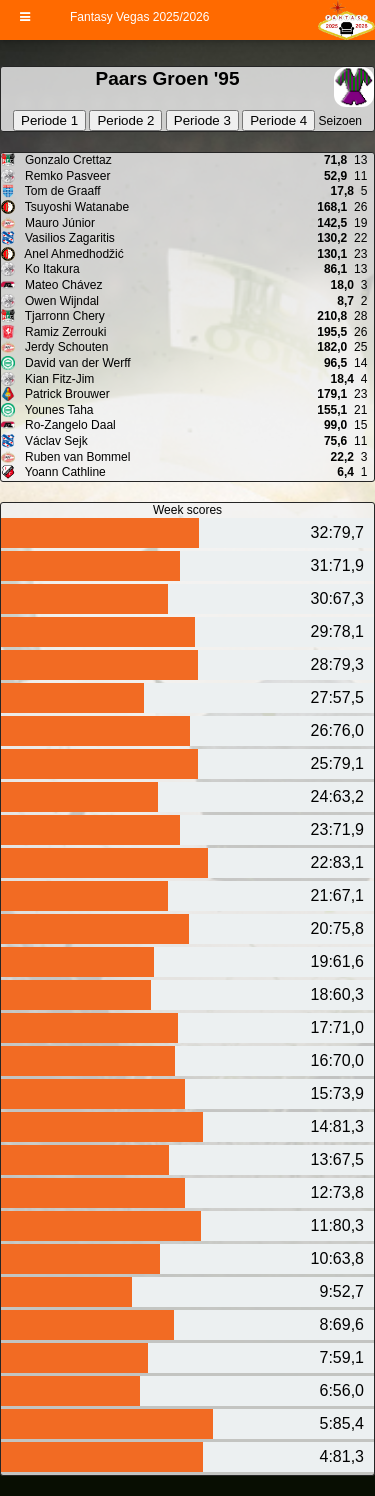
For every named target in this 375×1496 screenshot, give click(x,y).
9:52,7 (342, 1291)
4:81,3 (342, 1456)
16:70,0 (337, 1060)
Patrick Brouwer (66, 394)
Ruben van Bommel (76, 457)
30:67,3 (337, 598)
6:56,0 (342, 1390)
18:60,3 (337, 994)
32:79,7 (337, 532)
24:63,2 (337, 796)
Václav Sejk (55, 441)
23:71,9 (337, 829)
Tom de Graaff (61, 191)
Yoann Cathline (64, 472)
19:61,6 (337, 961)
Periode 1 (49, 120)
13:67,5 (337, 1159)
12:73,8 (337, 1192)
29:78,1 (337, 631)
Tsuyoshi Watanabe (75, 207)
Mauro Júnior (58, 223)
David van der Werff (76, 363)
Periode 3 (202, 120)
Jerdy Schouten (65, 347)
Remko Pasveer (66, 176)
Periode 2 (125, 120)
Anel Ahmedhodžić (73, 254)
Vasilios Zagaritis (68, 238)
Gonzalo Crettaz (67, 160)
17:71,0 (337, 1027)
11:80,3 (337, 1225)
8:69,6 (342, 1324)
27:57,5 (337, 697)
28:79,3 (337, 664)
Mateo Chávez (62, 285)
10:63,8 (337, 1258)
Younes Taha (58, 410)
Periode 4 (278, 120)
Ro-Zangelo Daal (69, 425)
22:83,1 (337, 862)
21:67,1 (337, 895)
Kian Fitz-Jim (58, 379)
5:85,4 (342, 1423)
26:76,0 (337, 730)
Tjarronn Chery (63, 316)
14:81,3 (337, 1126)
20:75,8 (337, 928)
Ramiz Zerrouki (64, 332)
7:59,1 (342, 1357)
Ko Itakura (51, 269)
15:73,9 (337, 1093)
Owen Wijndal (60, 301)
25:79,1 (337, 763)
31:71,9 (337, 565)
